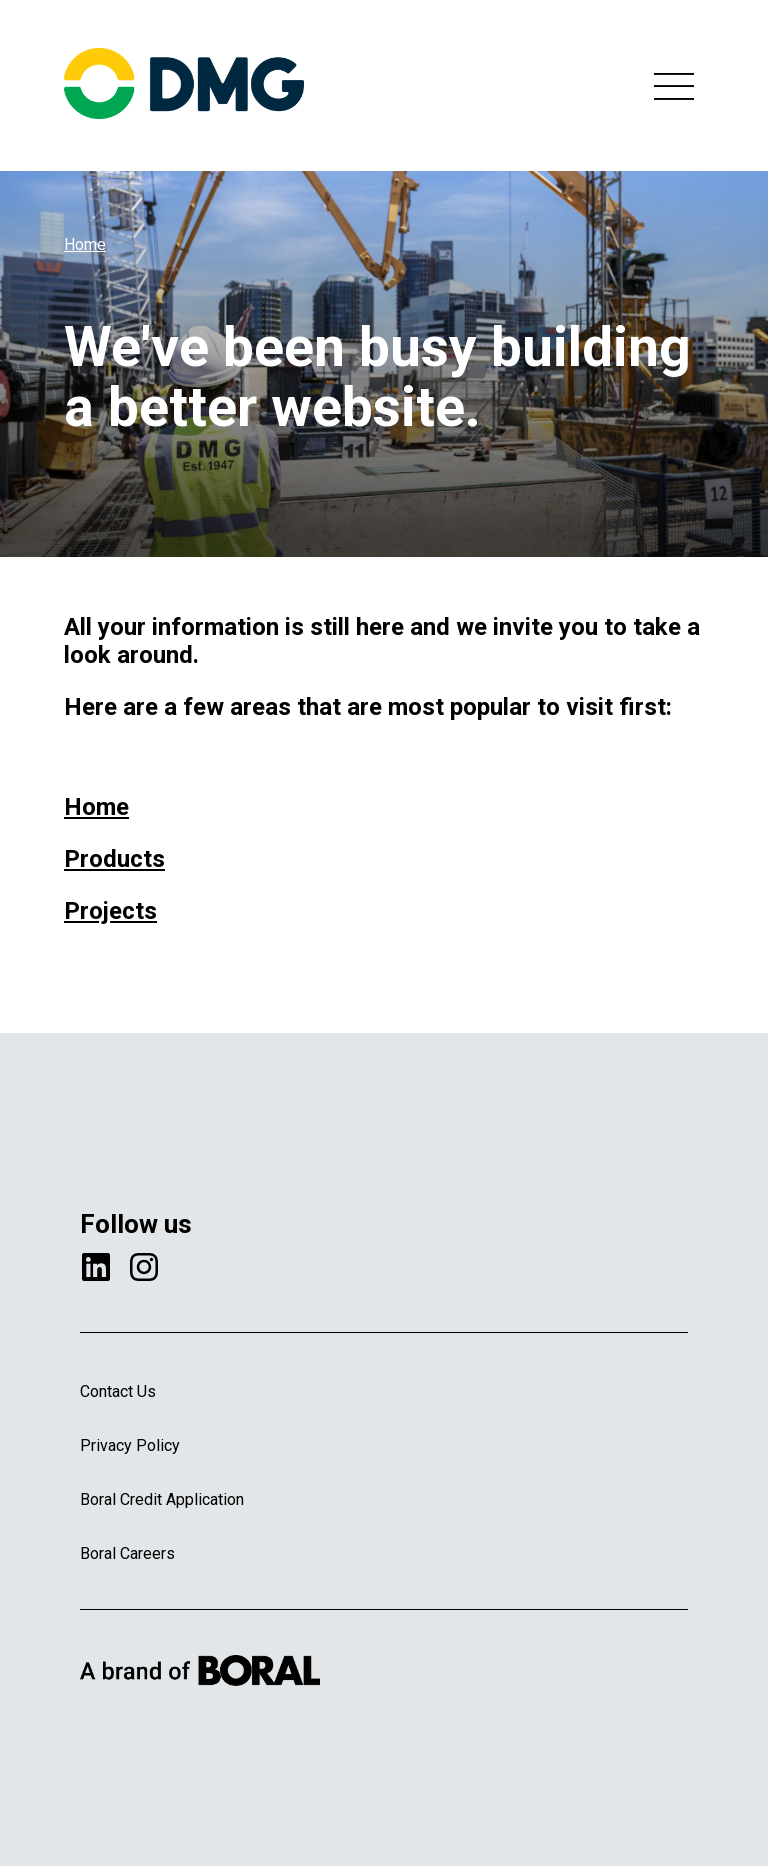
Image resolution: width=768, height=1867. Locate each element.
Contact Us (118, 1391)
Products (114, 859)
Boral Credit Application (162, 1499)
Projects (110, 911)
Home (85, 244)
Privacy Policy (130, 1445)
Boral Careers (127, 1553)
